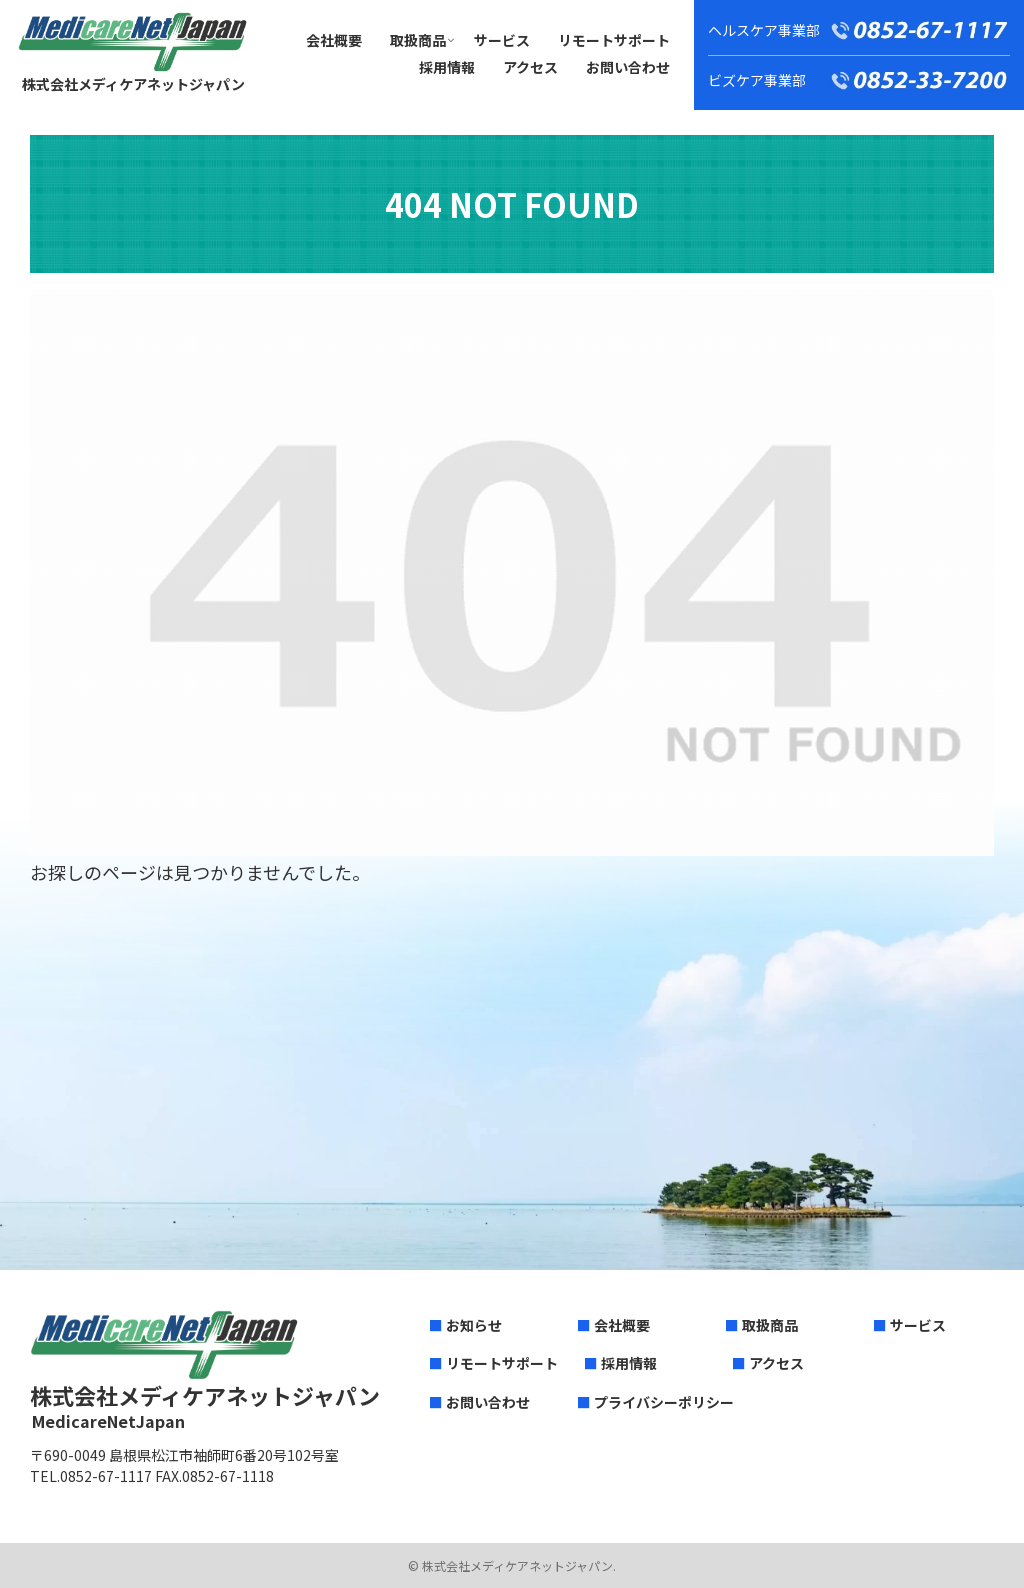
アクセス (776, 1363)
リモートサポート (502, 1363)
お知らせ (474, 1325)
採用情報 (629, 1363)
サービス (918, 1325)
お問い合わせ (488, 1402)
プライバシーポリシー (664, 1402)
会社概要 (622, 1325)
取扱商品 (770, 1325)
